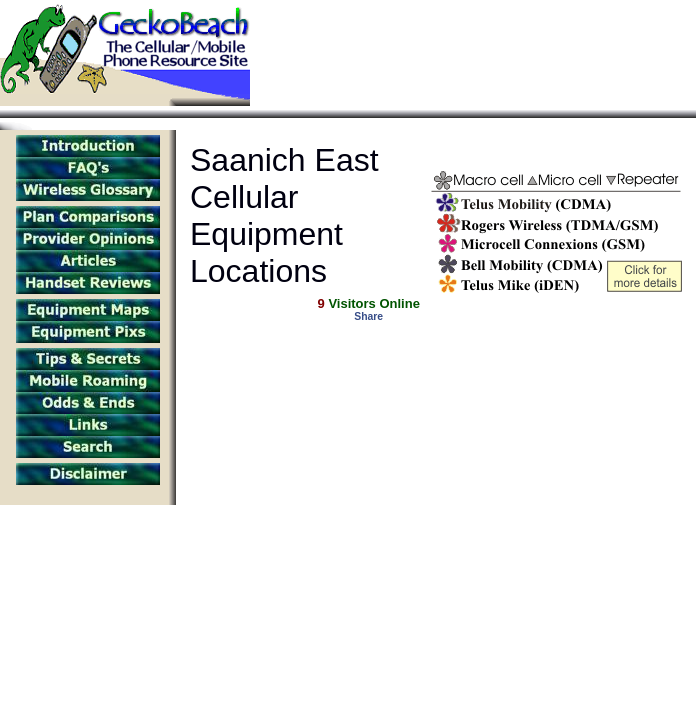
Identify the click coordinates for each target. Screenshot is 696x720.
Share (368, 316)
